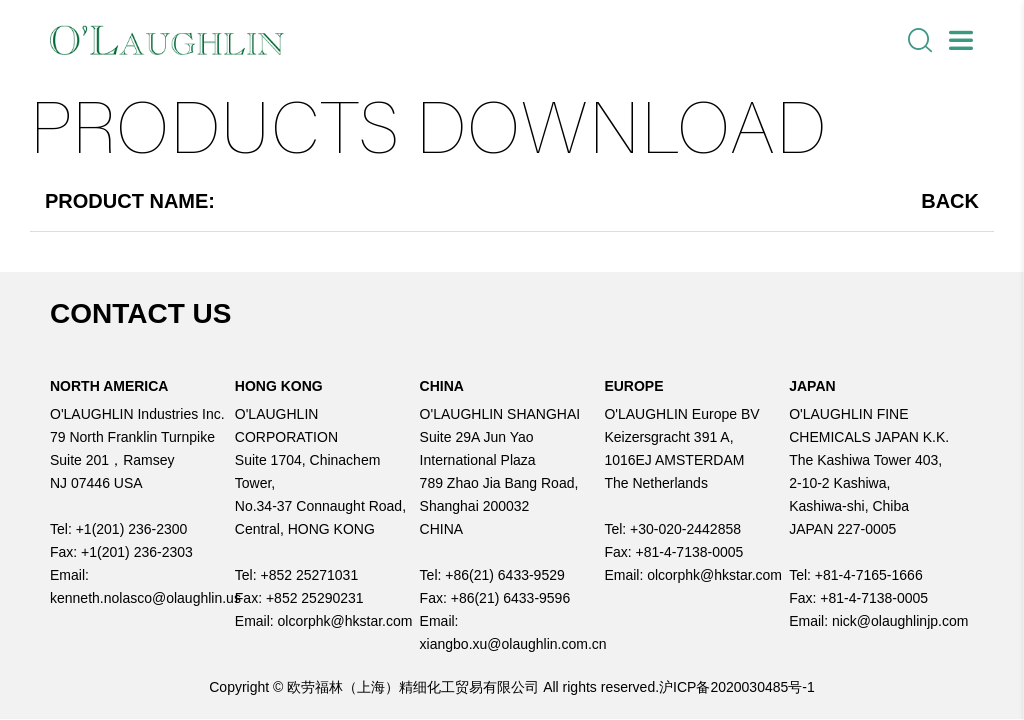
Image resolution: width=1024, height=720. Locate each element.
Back (950, 201)
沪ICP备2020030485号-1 (737, 687)
